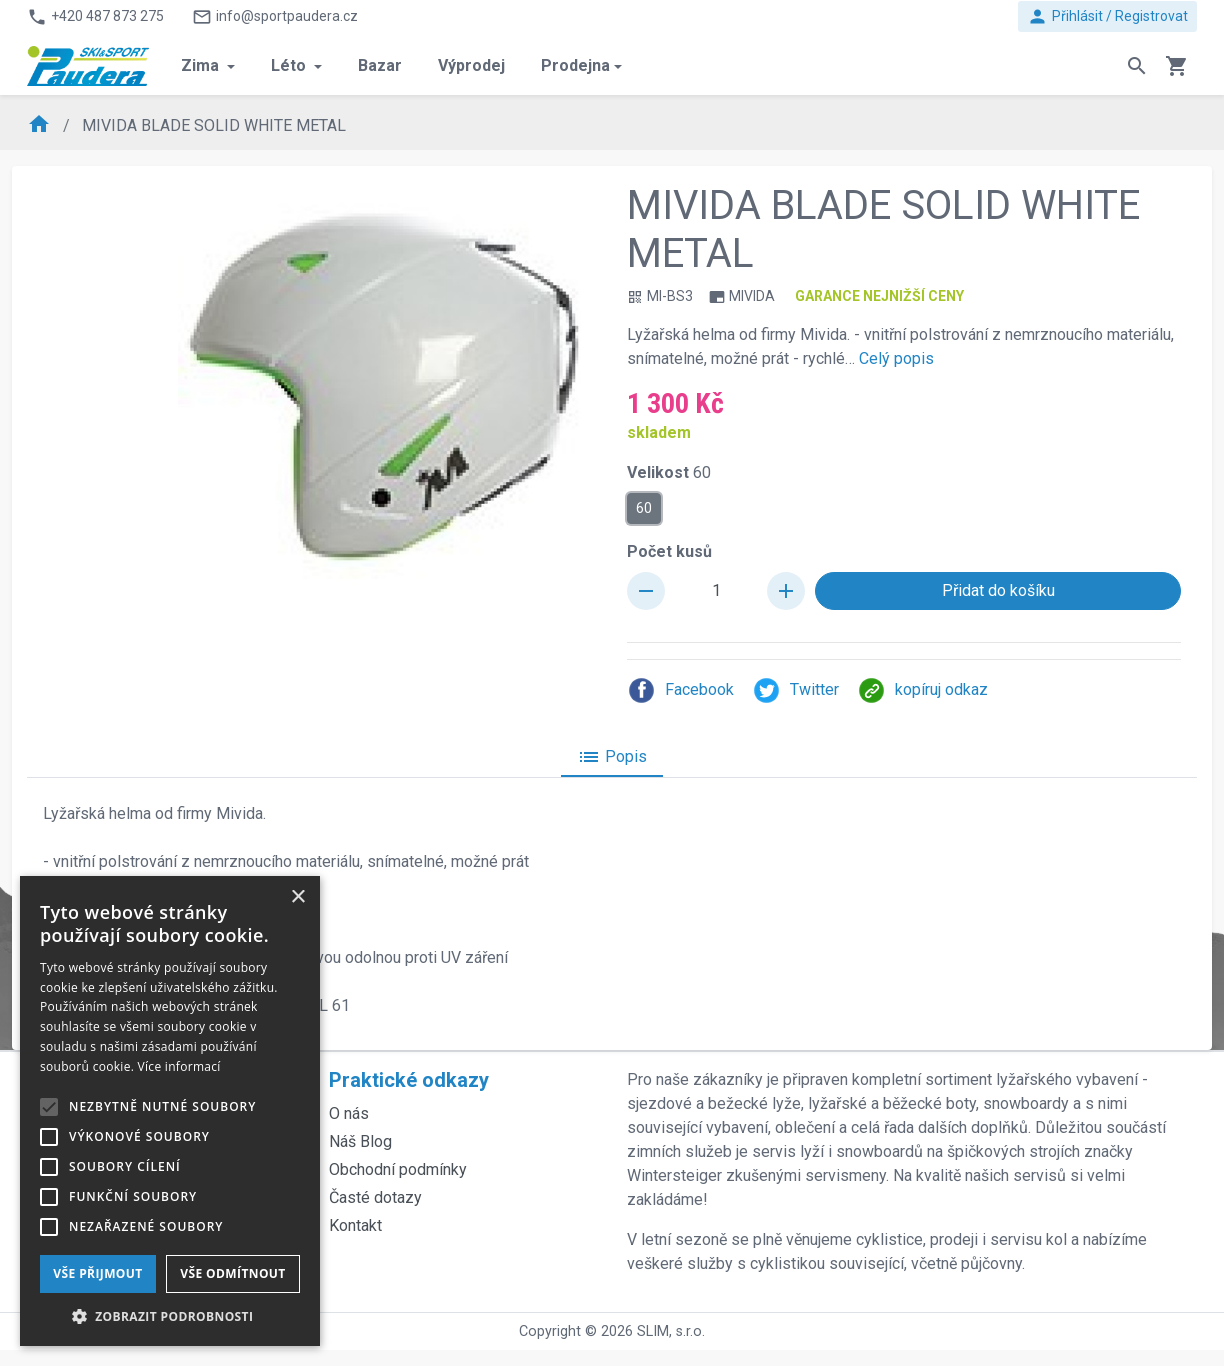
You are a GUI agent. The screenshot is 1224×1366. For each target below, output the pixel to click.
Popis (612, 757)
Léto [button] (290, 65)
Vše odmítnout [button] (232, 1273)
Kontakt (355, 1225)
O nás (349, 1113)
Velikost (669, 472)
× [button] (297, 897)
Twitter (795, 690)
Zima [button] (202, 65)
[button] (170, 1316)
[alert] (170, 1111)
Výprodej (471, 65)
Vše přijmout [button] (97, 1273)
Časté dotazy (375, 1197)
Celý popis (896, 358)
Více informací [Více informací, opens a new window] (179, 1066)
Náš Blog (360, 1141)
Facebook (680, 690)
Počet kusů (669, 551)
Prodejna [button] (575, 65)
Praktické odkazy (409, 1080)
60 (644, 507)
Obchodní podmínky (398, 1169)
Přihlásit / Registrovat (1107, 16)
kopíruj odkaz (922, 690)
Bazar (380, 65)
